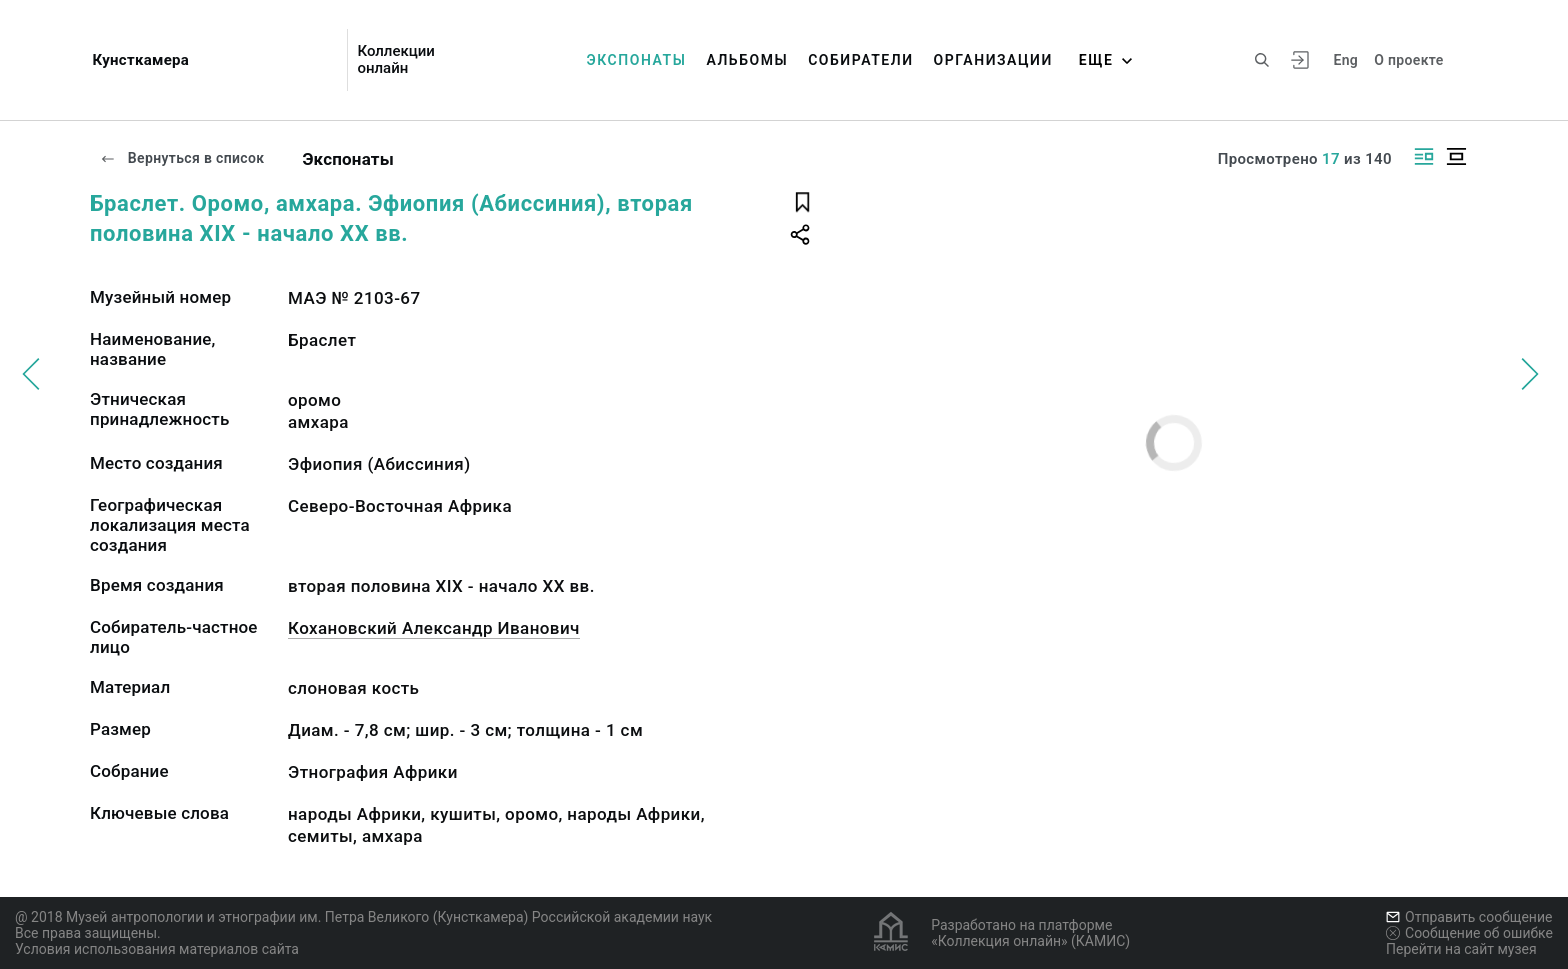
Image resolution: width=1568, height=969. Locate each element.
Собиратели (860, 60)
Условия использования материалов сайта (157, 949)
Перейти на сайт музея (1461, 949)
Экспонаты (637, 60)
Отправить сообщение (1469, 917)
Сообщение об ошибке (1469, 933)
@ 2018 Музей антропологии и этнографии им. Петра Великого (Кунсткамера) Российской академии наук (363, 917)
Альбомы (747, 60)
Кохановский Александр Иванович (434, 628)
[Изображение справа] (1424, 156)
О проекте (1408, 60)
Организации (993, 60)
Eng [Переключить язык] (1345, 60)
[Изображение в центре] (1456, 156)
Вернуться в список (182, 158)
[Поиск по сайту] (1262, 60)
